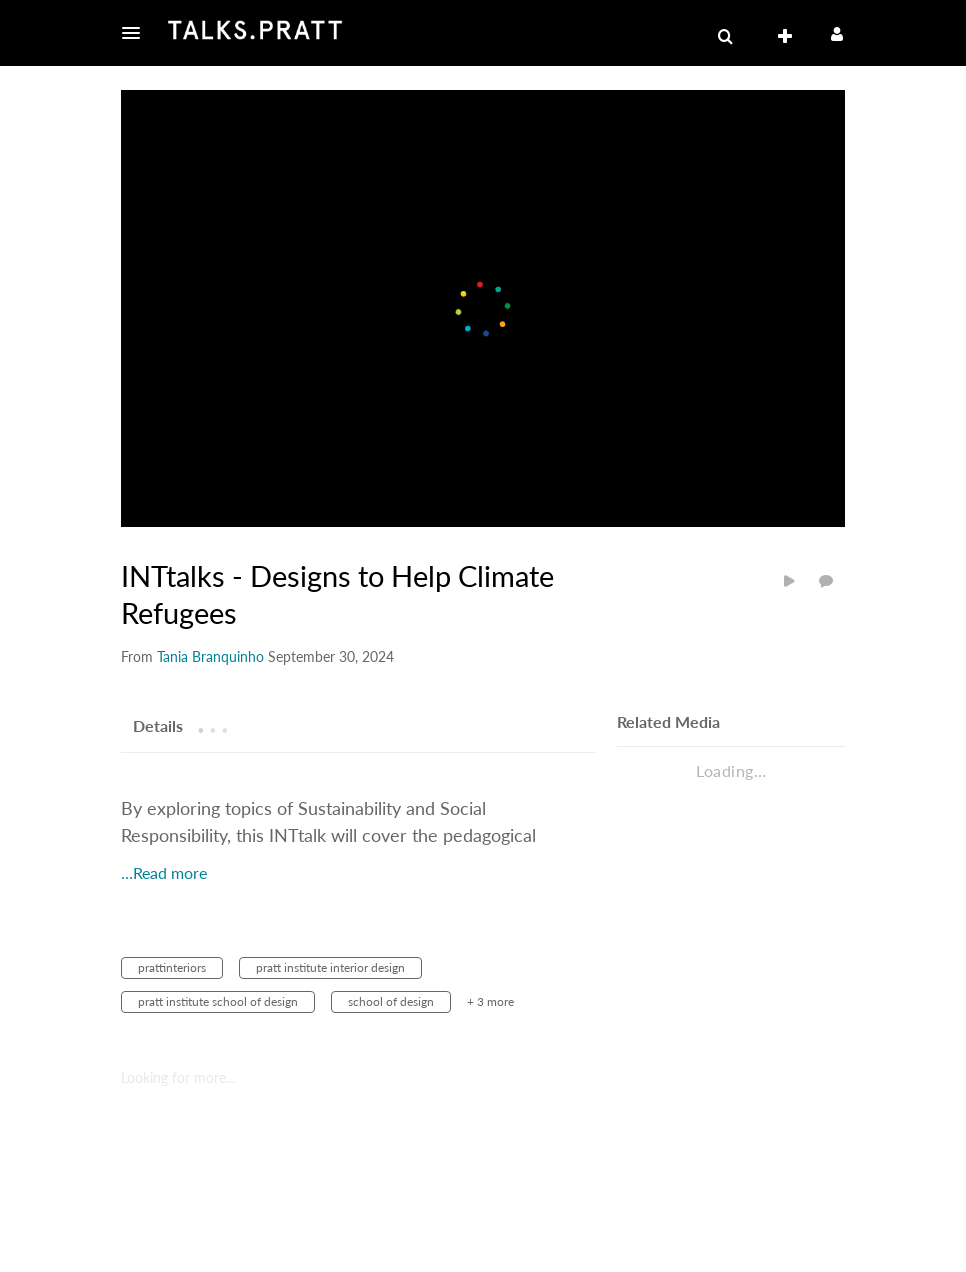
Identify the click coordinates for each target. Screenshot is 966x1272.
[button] (137, 33)
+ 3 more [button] (490, 1001)
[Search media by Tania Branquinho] (210, 656)
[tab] (158, 725)
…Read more (164, 872)
